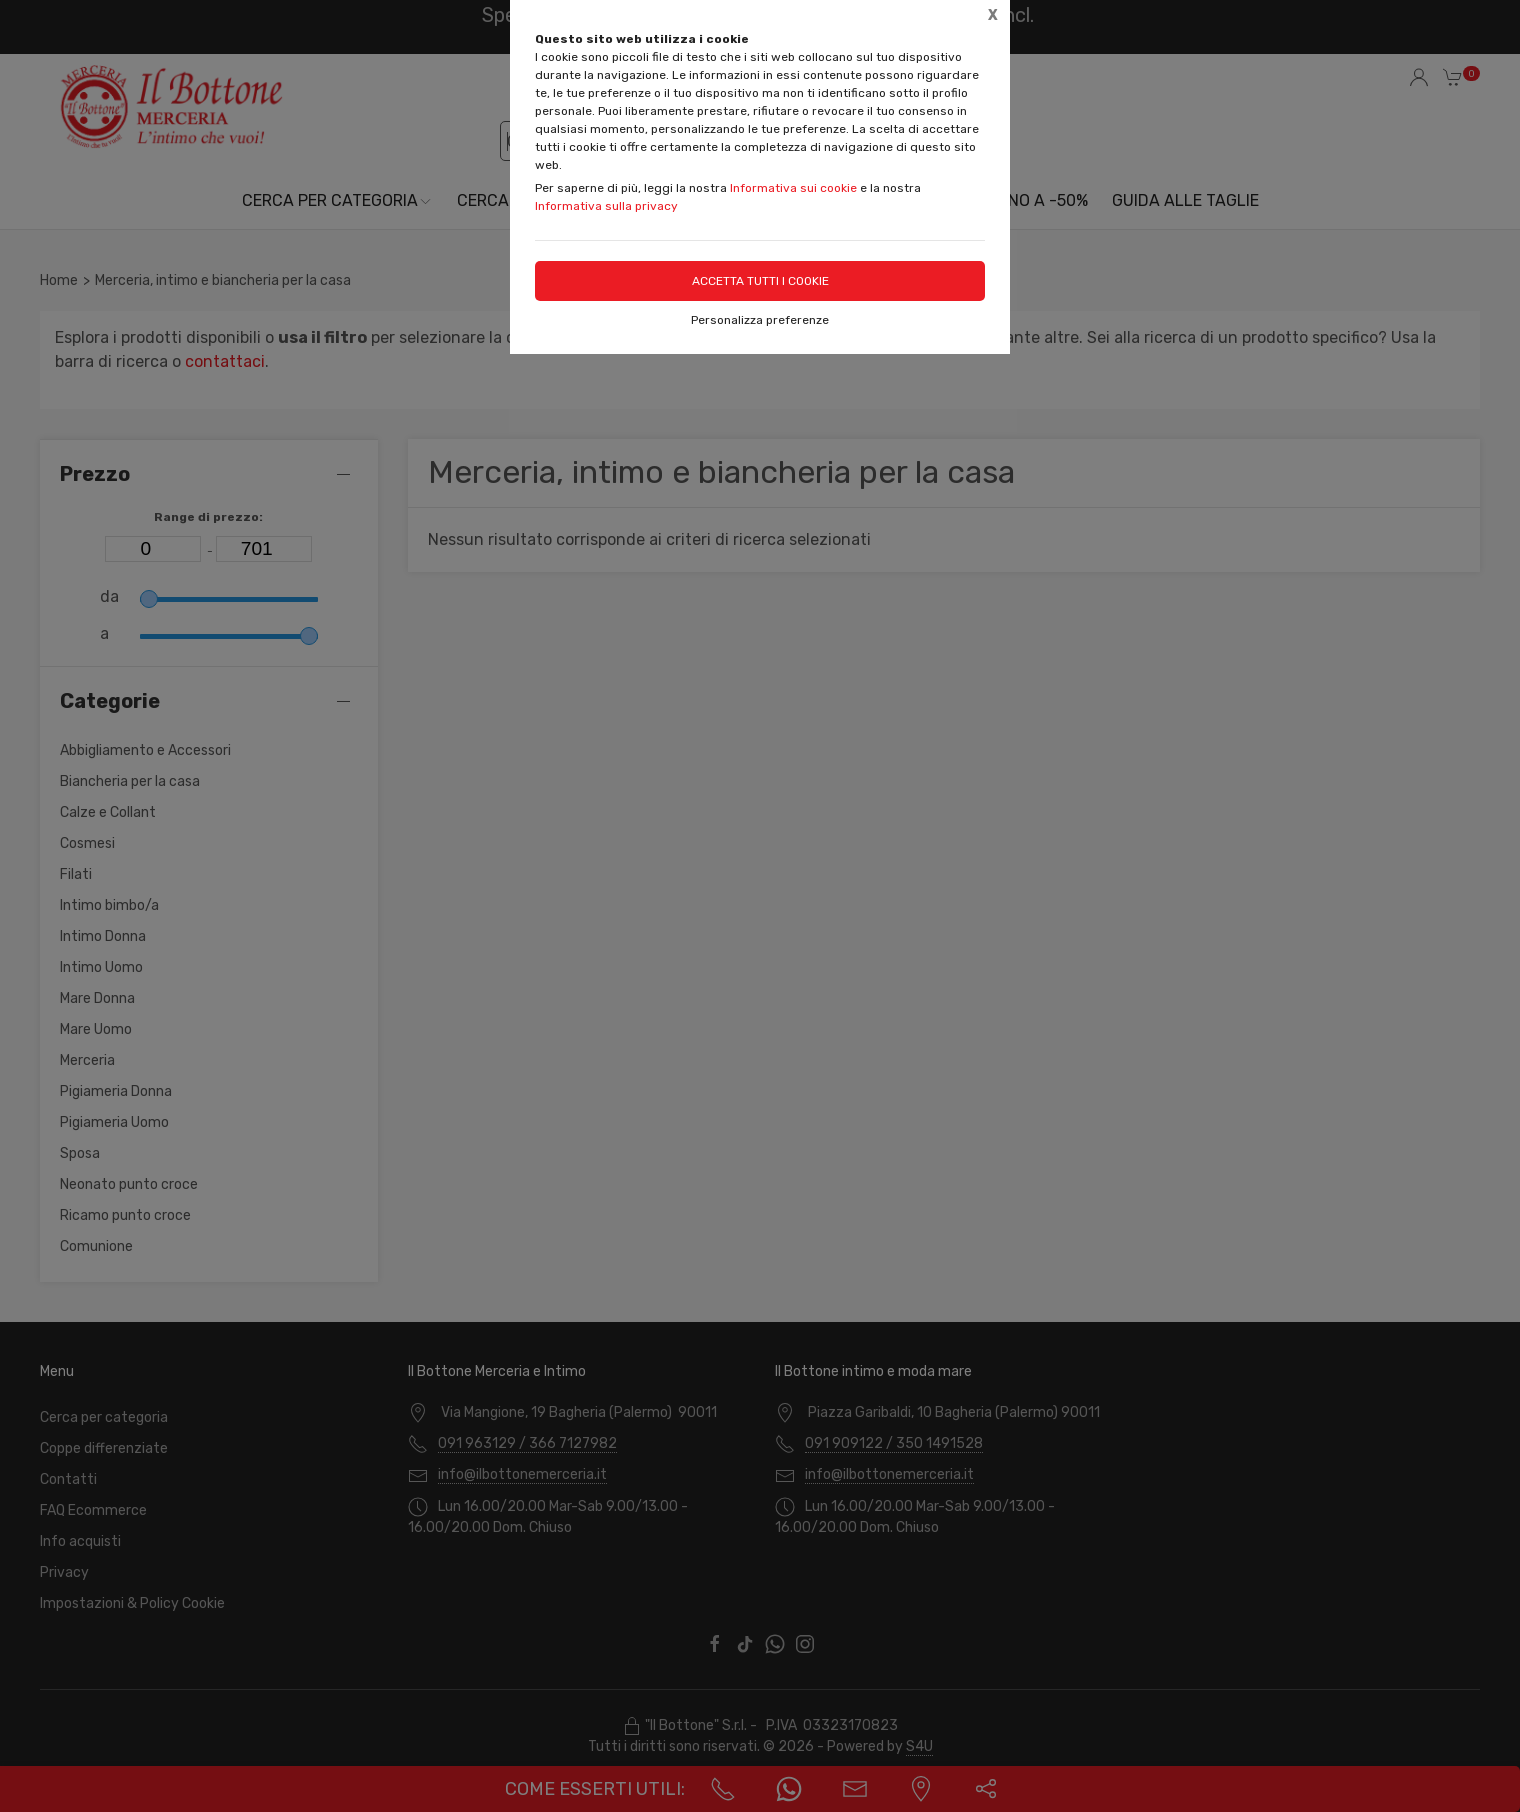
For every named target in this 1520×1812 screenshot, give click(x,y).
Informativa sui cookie (793, 188)
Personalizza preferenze (760, 320)
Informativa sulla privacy (606, 206)
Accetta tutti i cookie (760, 281)
